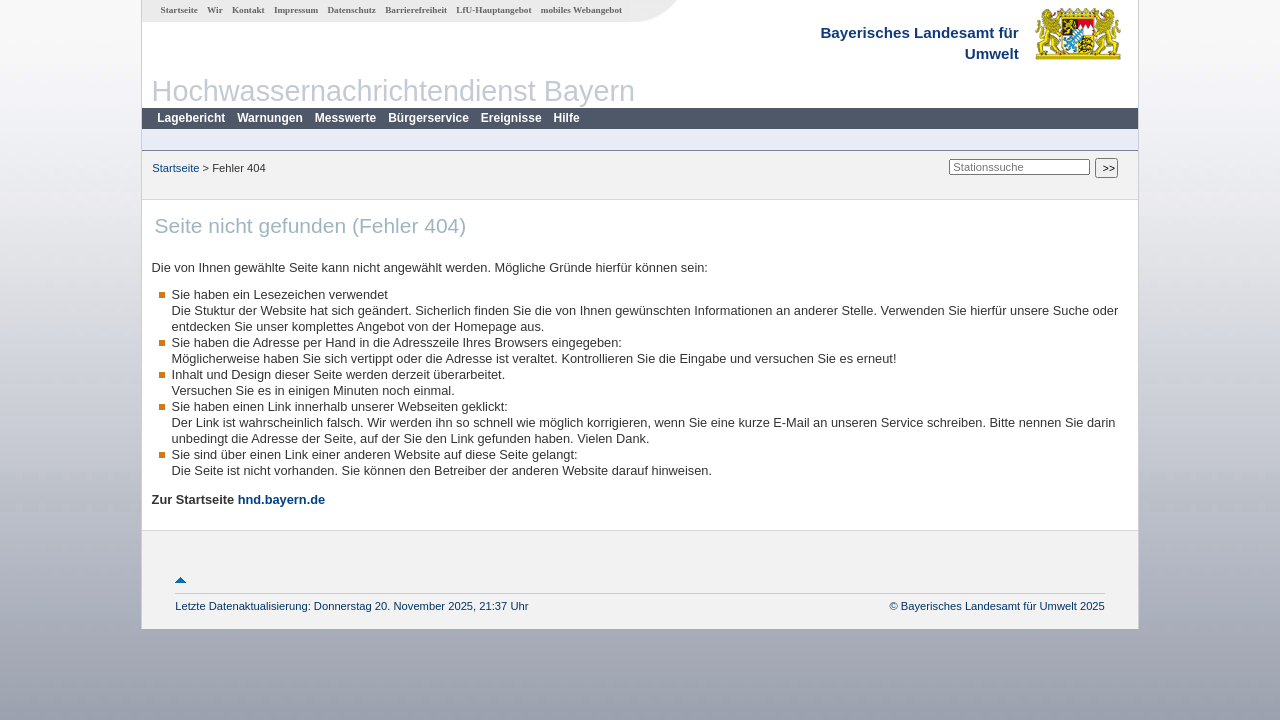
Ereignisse (511, 118)
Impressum (296, 10)
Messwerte (345, 118)
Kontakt (248, 10)
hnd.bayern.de (281, 499)
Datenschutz (351, 10)
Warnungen (270, 118)
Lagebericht (191, 118)
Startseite (179, 10)
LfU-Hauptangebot (493, 10)
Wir (215, 10)
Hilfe (567, 118)
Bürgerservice (428, 118)
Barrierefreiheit (416, 10)
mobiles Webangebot (581, 10)
